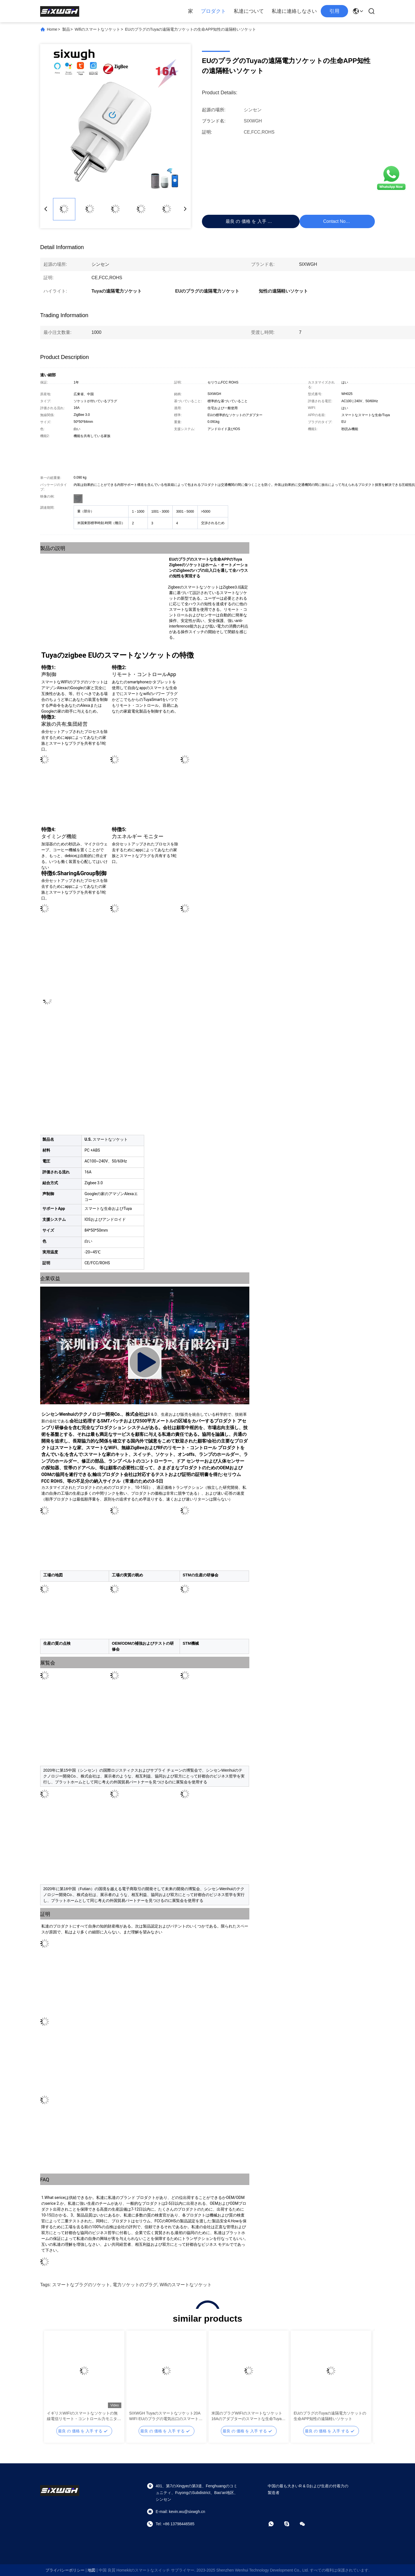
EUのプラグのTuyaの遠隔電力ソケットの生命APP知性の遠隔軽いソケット (330, 2416)
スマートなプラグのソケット (81, 2284)
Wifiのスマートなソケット (97, 29)
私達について (249, 11)
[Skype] (290, 2523)
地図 (91, 2570)
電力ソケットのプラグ (135, 2284)
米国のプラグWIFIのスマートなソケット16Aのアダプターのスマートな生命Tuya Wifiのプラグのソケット (246, 2416)
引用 (334, 11)
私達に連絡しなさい (294, 11)
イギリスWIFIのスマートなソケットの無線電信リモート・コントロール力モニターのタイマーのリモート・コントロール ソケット (84, 2416)
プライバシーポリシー (65, 2570)
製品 (66, 29)
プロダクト (213, 11)
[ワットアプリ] (275, 2523)
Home (52, 29)
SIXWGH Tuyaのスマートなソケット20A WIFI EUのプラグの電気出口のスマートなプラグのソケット (165, 2416)
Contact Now (336, 221)
